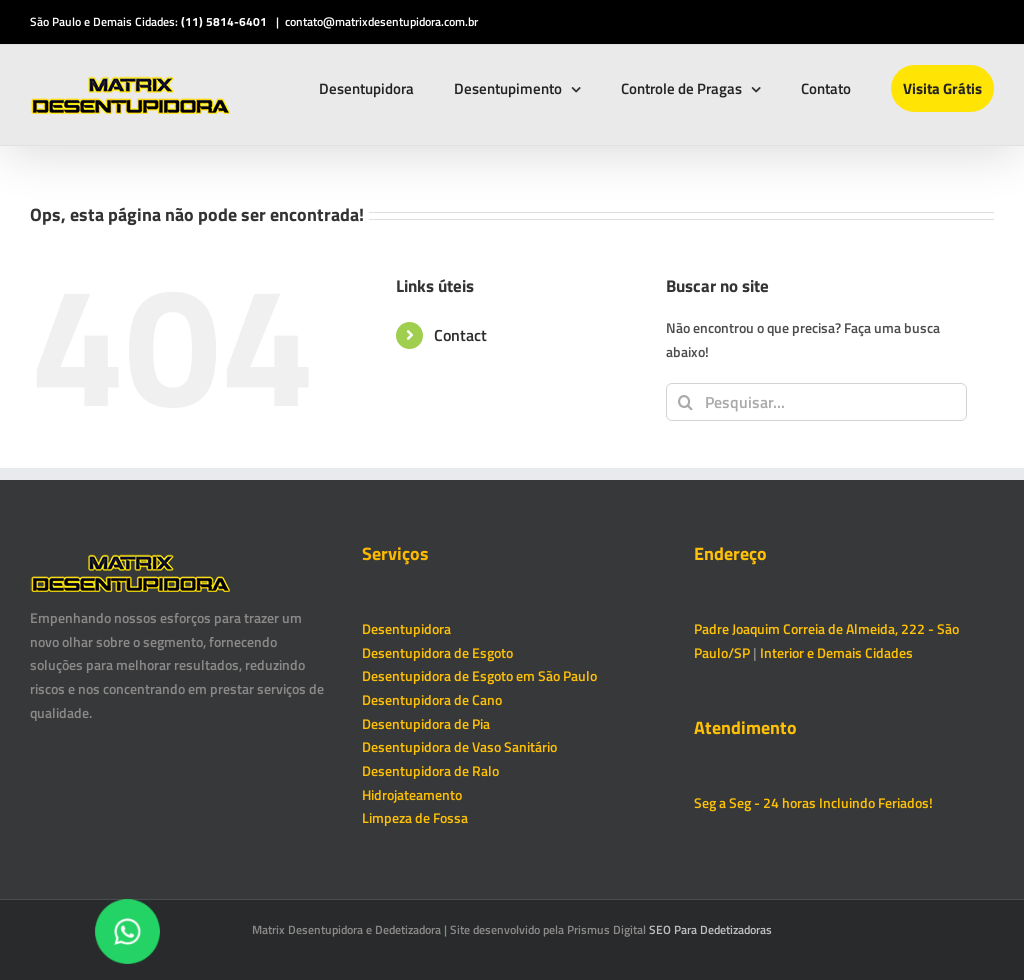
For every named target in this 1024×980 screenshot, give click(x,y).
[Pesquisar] (685, 402)
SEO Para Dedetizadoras (710, 929)
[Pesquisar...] (816, 402)
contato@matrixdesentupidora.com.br (381, 21)
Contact (460, 335)
